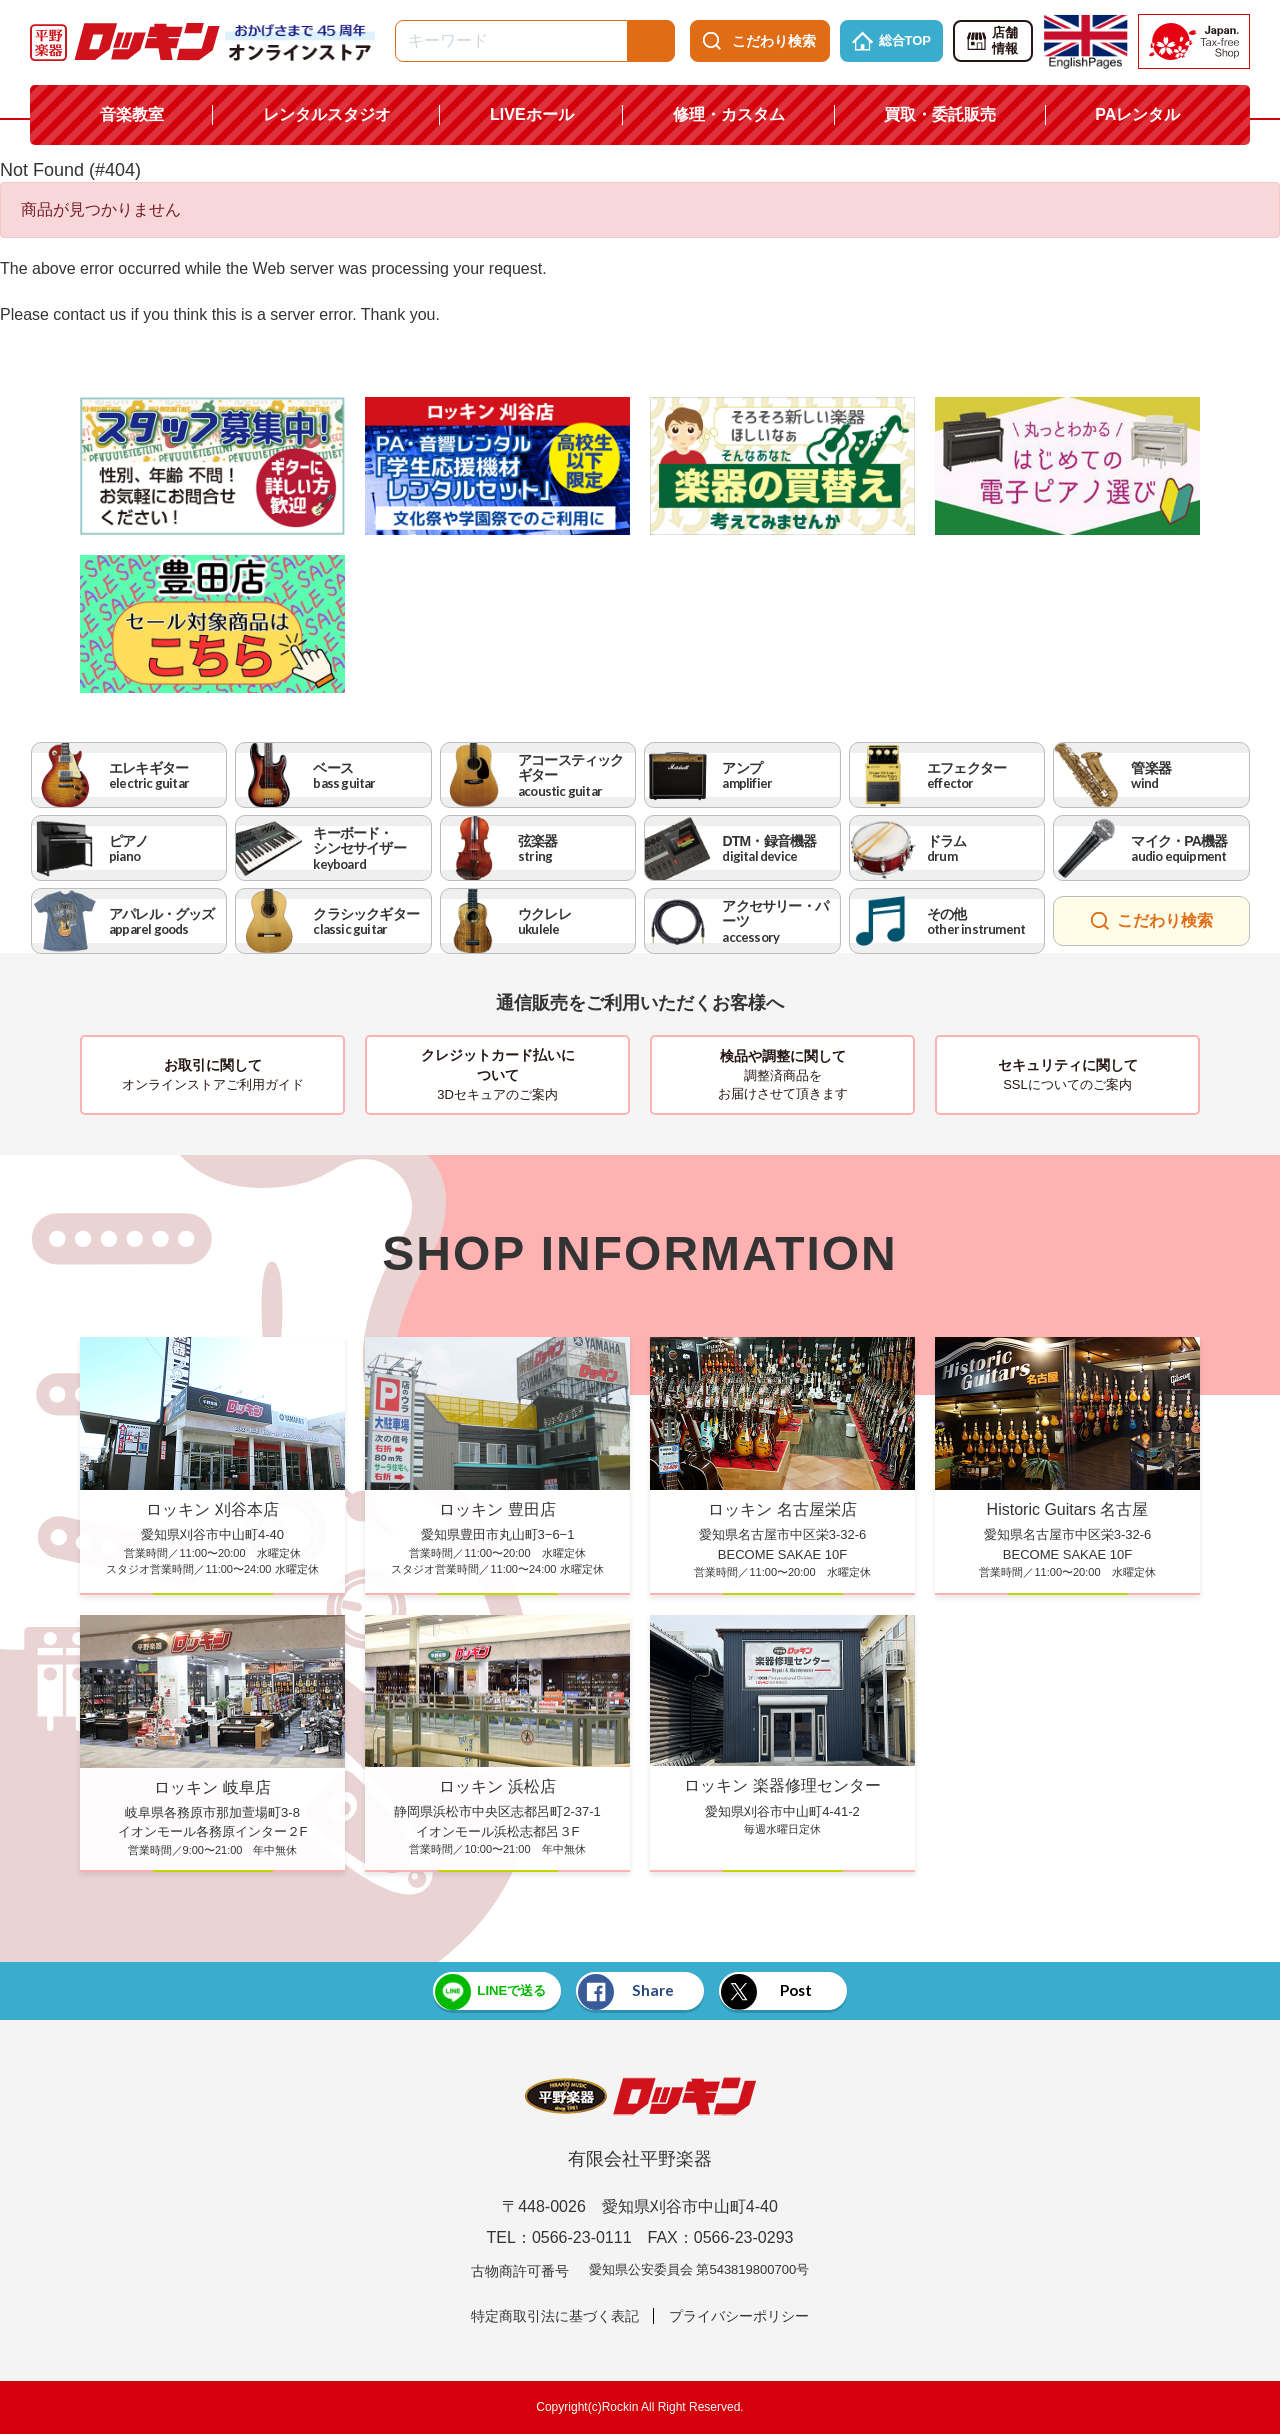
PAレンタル (1137, 114)
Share (624, 1992)
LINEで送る (472, 1992)
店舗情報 (991, 41)
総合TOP (892, 41)
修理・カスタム (729, 114)
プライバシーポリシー (739, 2318)
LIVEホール (532, 114)
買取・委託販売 (940, 114)
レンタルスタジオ (327, 114)
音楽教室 (132, 114)
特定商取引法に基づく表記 (555, 2318)
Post (782, 1992)
